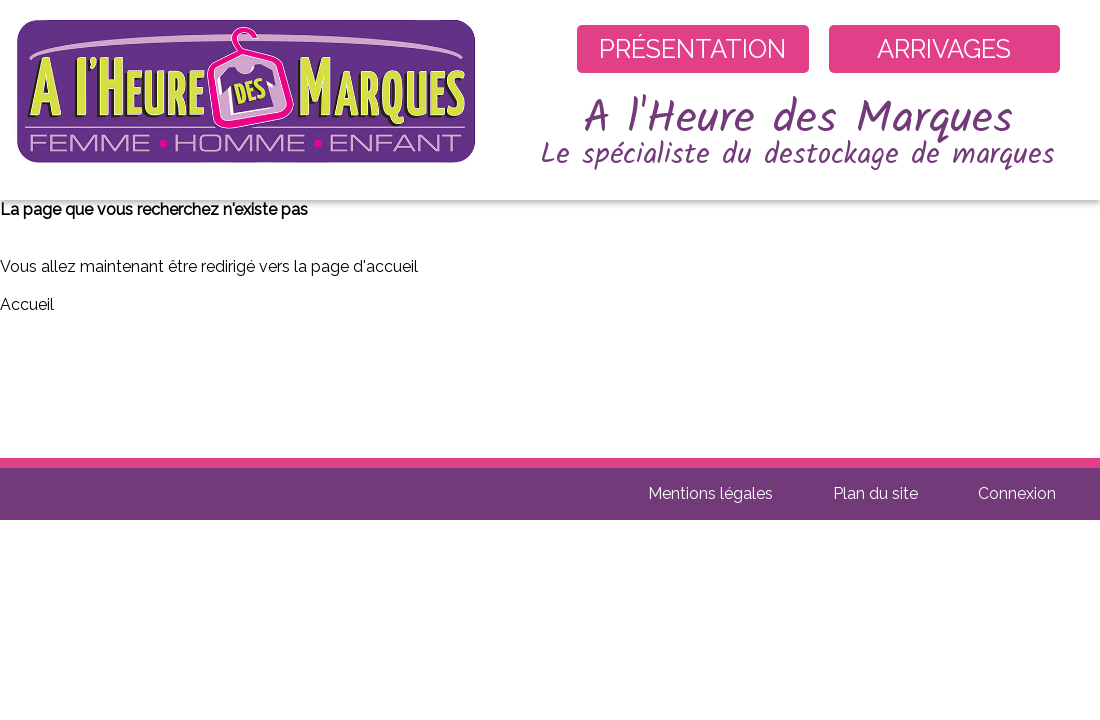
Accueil (27, 304)
